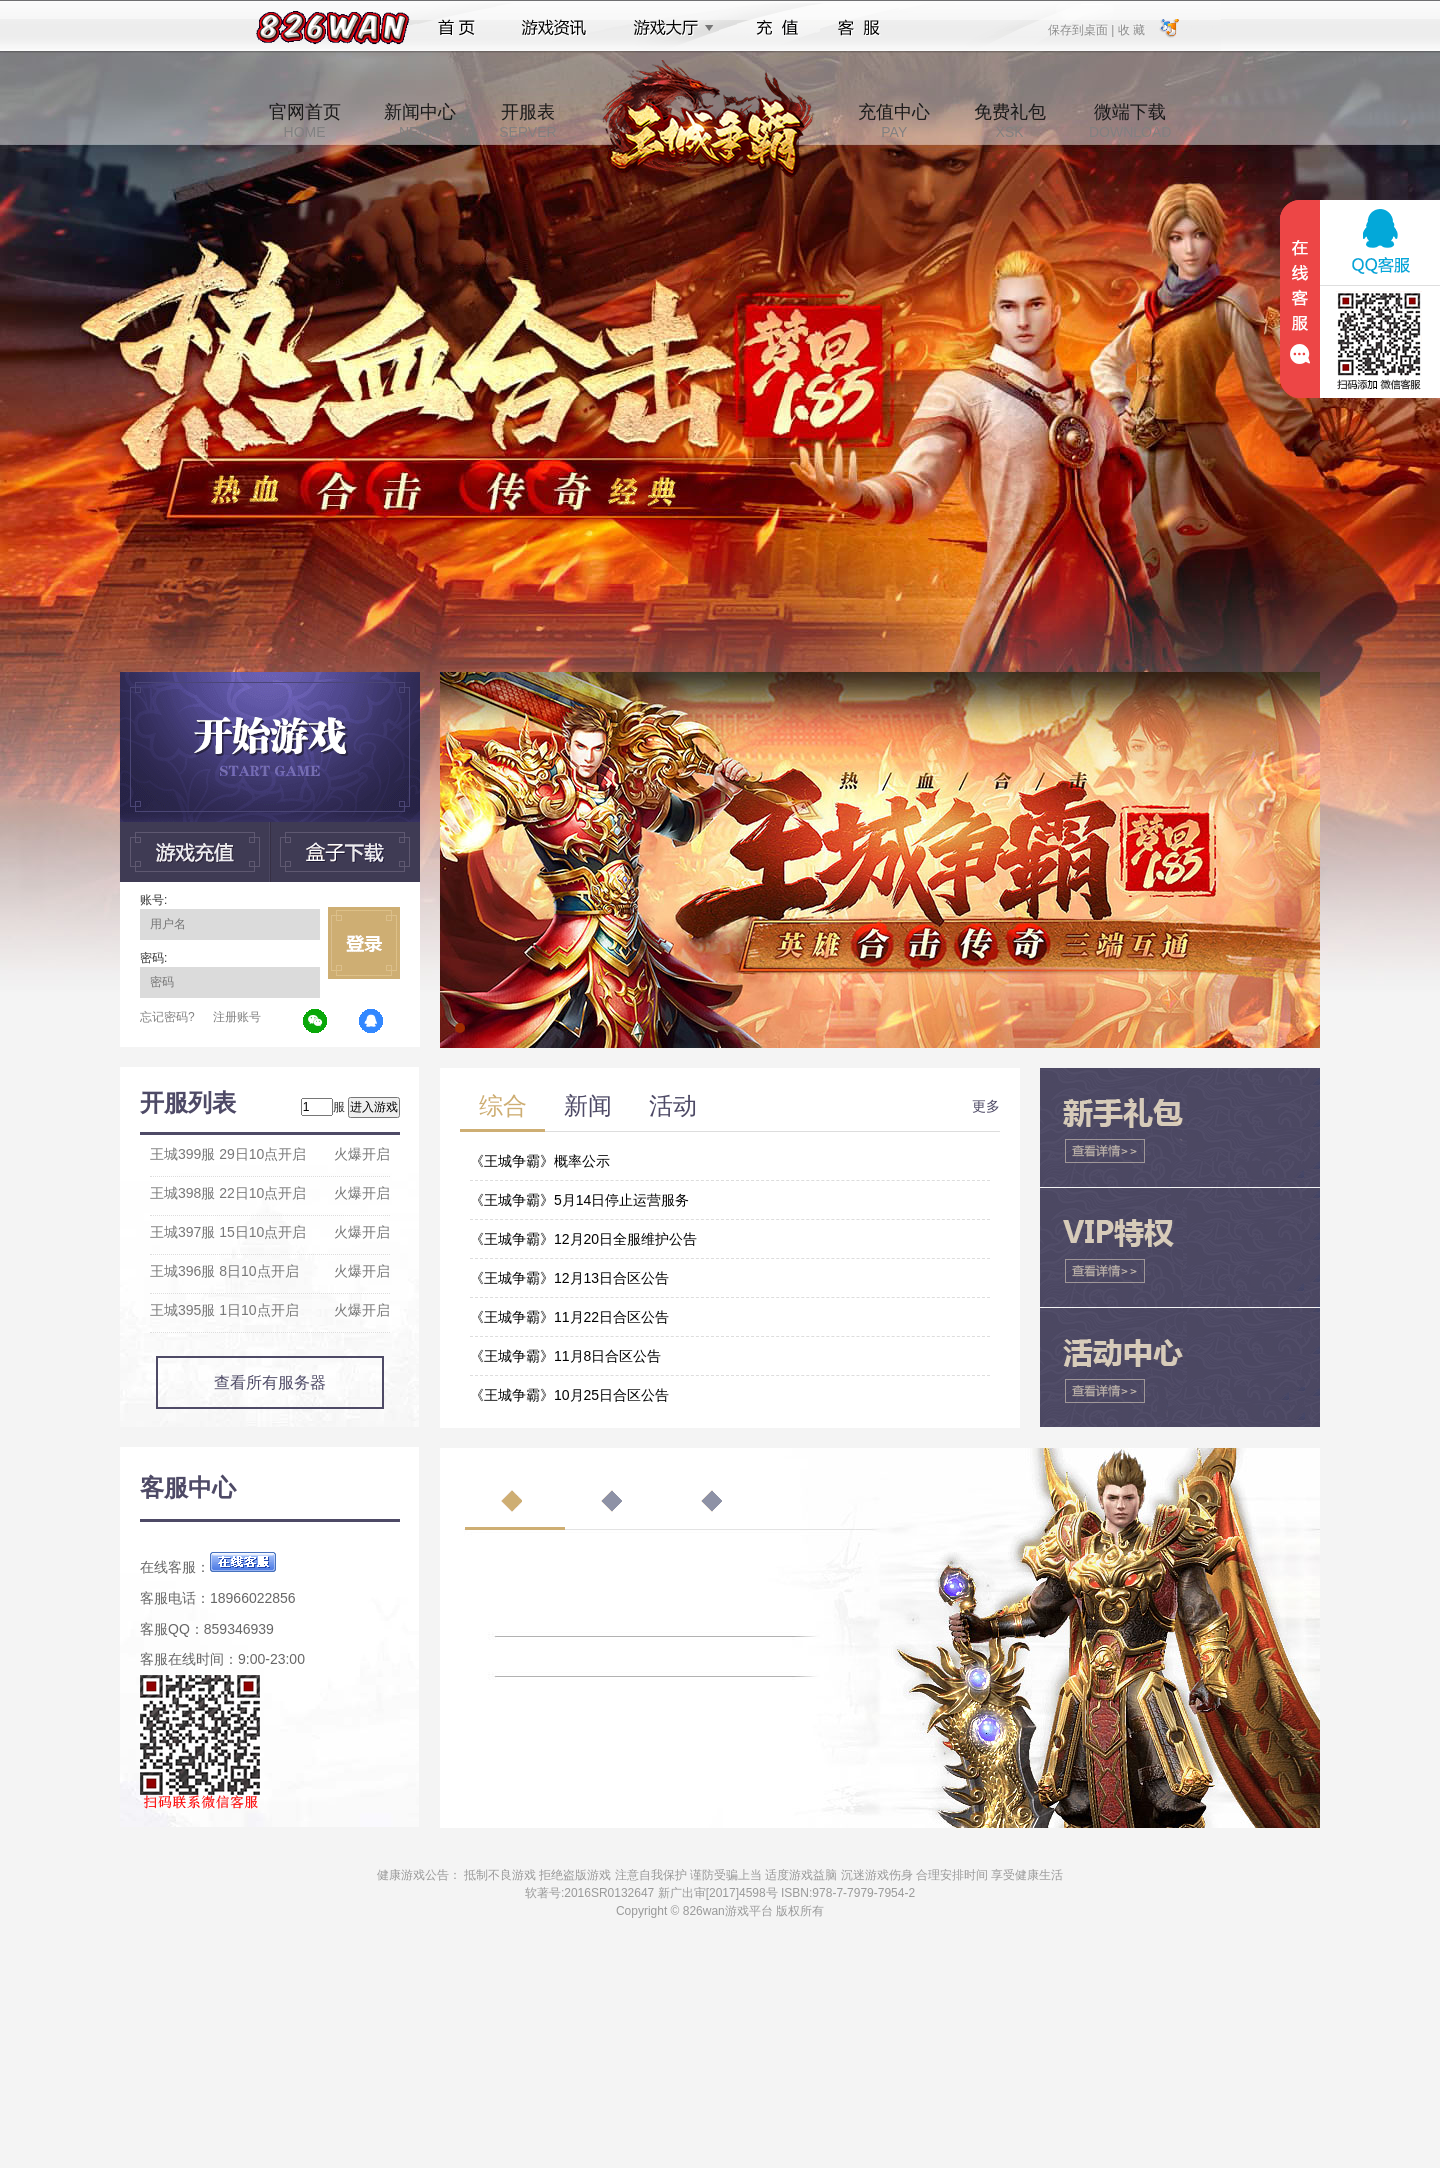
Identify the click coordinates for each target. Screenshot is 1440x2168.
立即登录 (364, 943)
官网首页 (305, 121)
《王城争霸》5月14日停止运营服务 (579, 1200)
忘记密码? (167, 1017)
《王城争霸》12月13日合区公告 (569, 1278)
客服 (859, 28)
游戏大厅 (668, 28)
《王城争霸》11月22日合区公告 (569, 1317)
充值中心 (894, 121)
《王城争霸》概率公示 (540, 1161)
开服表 (527, 121)
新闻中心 (420, 121)
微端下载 (1130, 121)
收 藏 (1130, 29)
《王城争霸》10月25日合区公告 (569, 1395)
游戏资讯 (554, 28)
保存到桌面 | (1082, 29)
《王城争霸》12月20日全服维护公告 (583, 1239)
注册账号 (237, 1017)
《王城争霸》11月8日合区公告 (565, 1356)
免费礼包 (1010, 121)
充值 (776, 28)
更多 (986, 1106)
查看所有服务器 (270, 1382)
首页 (456, 28)
